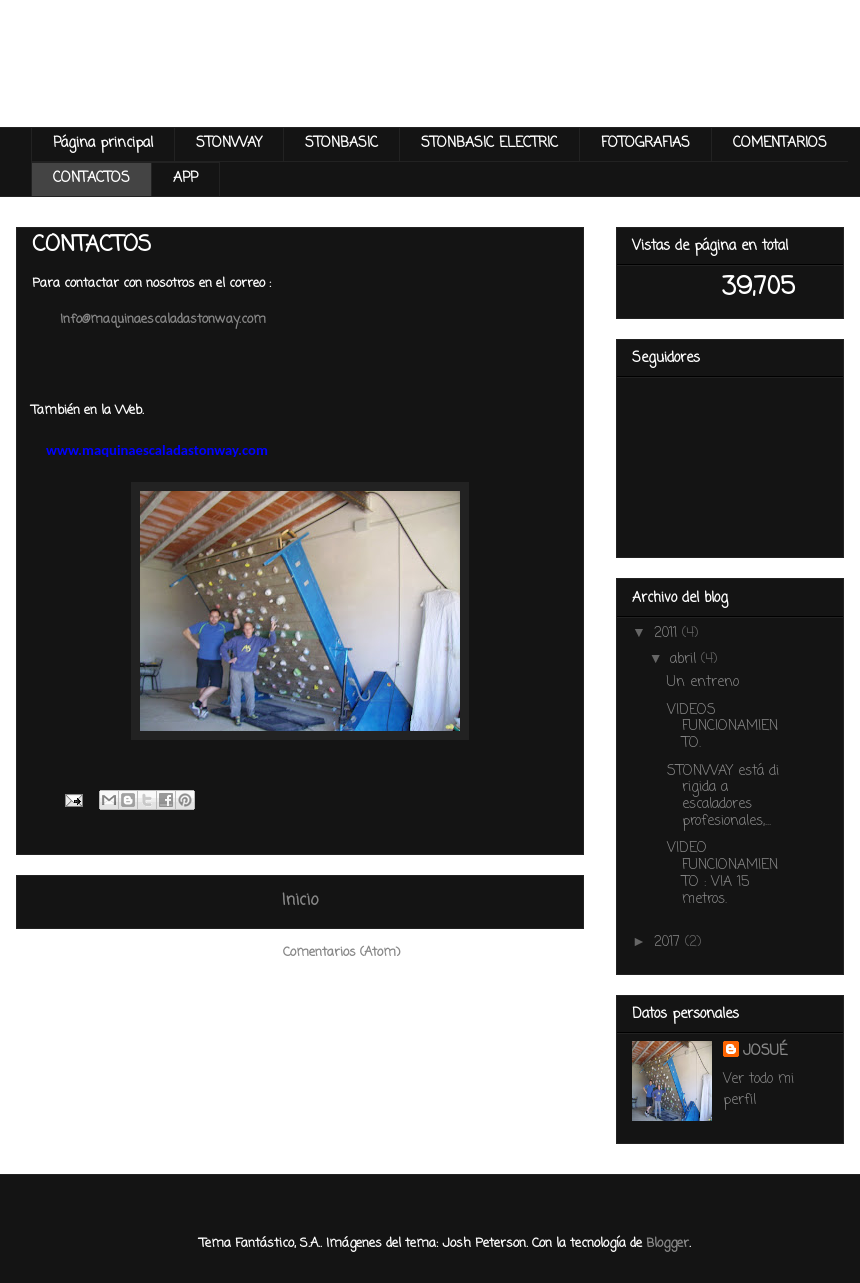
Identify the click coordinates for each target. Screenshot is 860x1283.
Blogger (667, 1243)
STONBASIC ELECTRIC (489, 143)
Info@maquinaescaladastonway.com (163, 319)
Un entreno (703, 682)
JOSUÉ (765, 1051)
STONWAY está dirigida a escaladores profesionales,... (723, 796)
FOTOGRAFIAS (645, 143)
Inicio (300, 901)
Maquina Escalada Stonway (281, 84)
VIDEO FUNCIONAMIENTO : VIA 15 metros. (722, 873)
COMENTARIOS (780, 143)
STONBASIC (341, 143)
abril (685, 659)
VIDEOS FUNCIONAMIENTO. (722, 727)
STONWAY (229, 143)
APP (185, 178)
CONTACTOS (91, 178)
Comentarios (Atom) (341, 952)
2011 (668, 633)
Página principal (103, 143)
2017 (669, 942)
